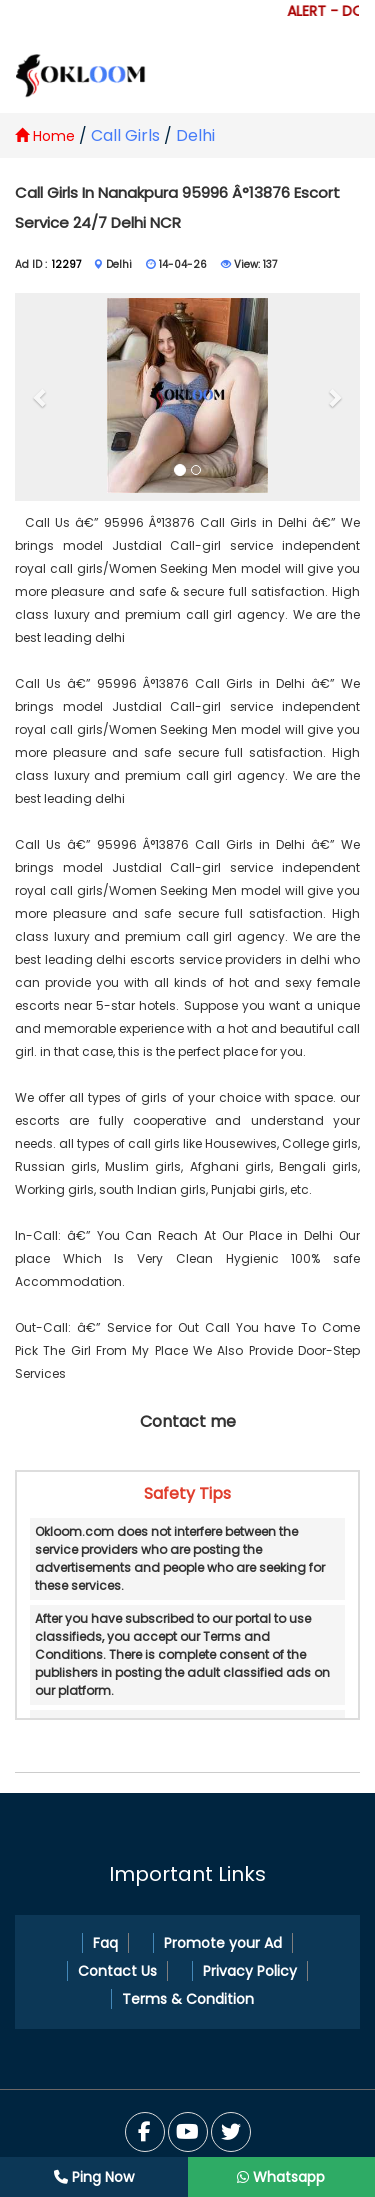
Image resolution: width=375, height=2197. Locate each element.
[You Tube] (231, 2132)
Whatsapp (281, 2177)
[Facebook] (145, 2132)
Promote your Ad (223, 1943)
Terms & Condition (188, 1999)
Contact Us (117, 1971)
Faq (105, 1943)
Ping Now (94, 2177)
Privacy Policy (250, 1971)
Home (45, 136)
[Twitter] (188, 2132)
